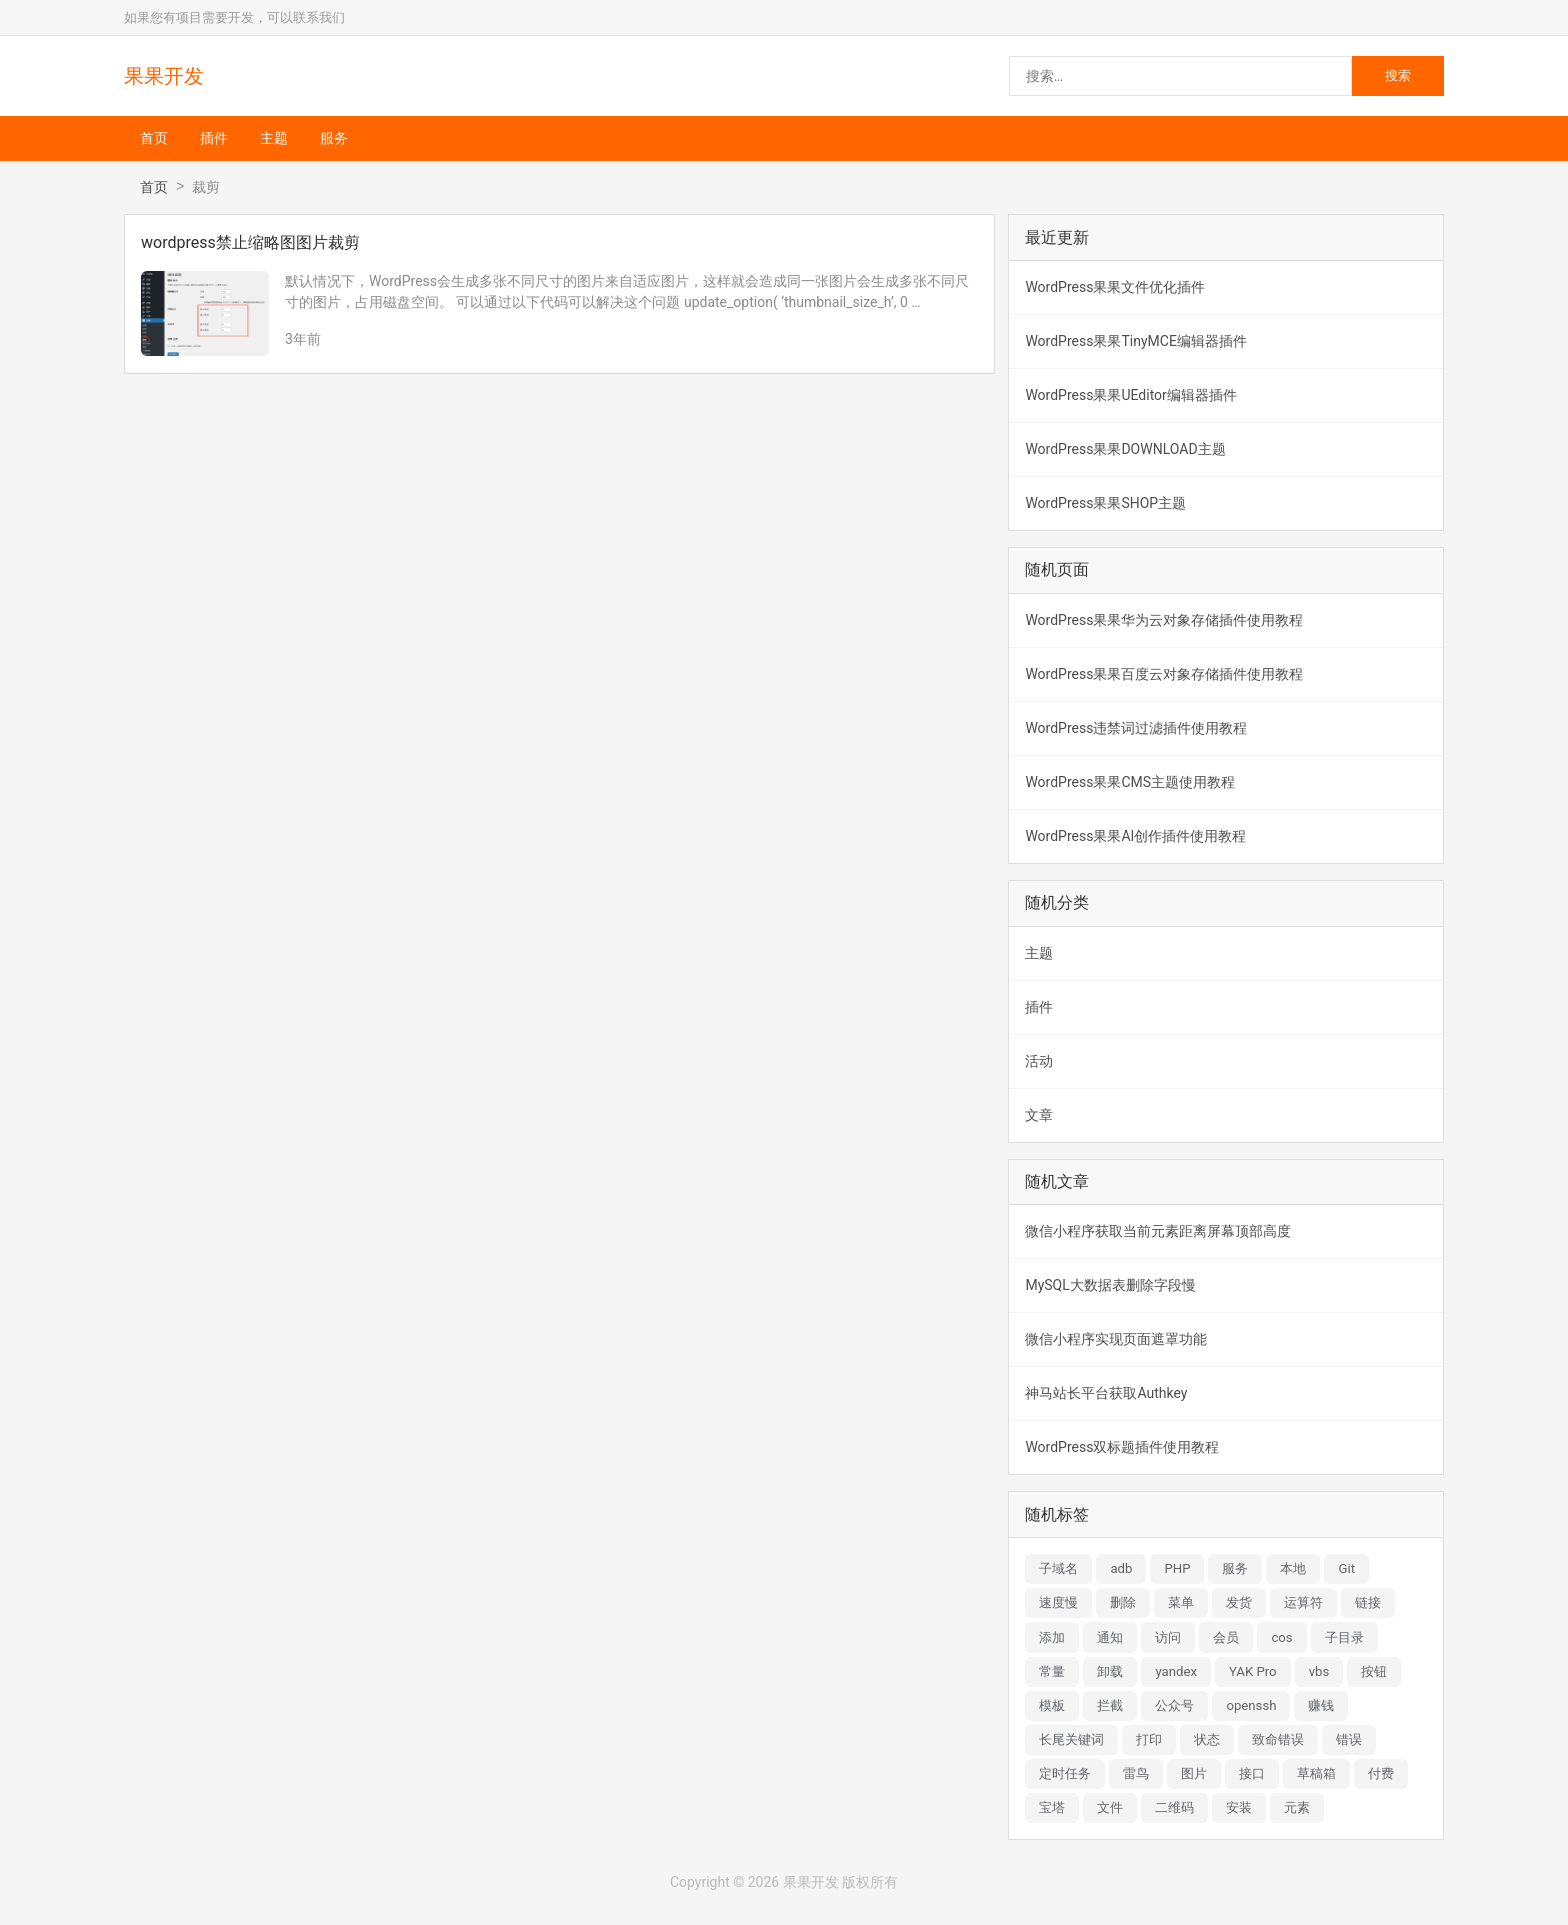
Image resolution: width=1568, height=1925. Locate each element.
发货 (1239, 1602)
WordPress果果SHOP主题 (1105, 503)
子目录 (1344, 1637)
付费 (1381, 1773)
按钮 (1374, 1671)
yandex (1176, 1671)
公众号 (1174, 1705)
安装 (1239, 1807)
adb (1121, 1568)
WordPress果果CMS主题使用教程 (1130, 782)
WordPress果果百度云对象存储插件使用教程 (1164, 674)
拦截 (1110, 1705)
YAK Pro (1253, 1671)
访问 (1168, 1637)
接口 (1252, 1773)
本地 (1293, 1568)
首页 (154, 138)
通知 (1110, 1637)
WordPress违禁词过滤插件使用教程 (1136, 728)
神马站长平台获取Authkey (1106, 1393)
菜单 (1181, 1602)
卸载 (1110, 1671)
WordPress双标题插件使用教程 (1122, 1447)
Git (1346, 1568)
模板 (1052, 1705)
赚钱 (1321, 1705)
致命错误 (1278, 1739)
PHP (1177, 1568)
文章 (1039, 1115)
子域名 (1058, 1568)
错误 (1349, 1739)
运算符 (1303, 1602)
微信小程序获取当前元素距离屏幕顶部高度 (1158, 1231)
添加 (1052, 1637)
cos (1281, 1637)
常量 (1052, 1671)
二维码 (1174, 1807)
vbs (1319, 1671)
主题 (274, 138)
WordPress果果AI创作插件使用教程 (1135, 836)
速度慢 (1058, 1602)
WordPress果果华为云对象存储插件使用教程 (1164, 620)
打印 (1149, 1739)
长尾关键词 (1071, 1739)
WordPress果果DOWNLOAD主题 (1125, 449)
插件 (214, 138)
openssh (1251, 1705)
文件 (1110, 1807)
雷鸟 (1136, 1773)
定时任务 (1065, 1773)
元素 (1297, 1807)
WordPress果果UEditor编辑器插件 (1130, 395)
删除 (1123, 1602)
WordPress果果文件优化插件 (1115, 287)
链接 (1368, 1602)
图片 (1194, 1773)
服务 (334, 138)
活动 (1039, 1061)
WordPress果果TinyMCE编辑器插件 (1135, 341)
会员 (1226, 1637)
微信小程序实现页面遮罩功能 (1116, 1339)
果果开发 (164, 76)
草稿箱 (1316, 1773)
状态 (1207, 1739)
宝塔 (1052, 1807)
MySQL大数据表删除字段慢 (1110, 1285)
